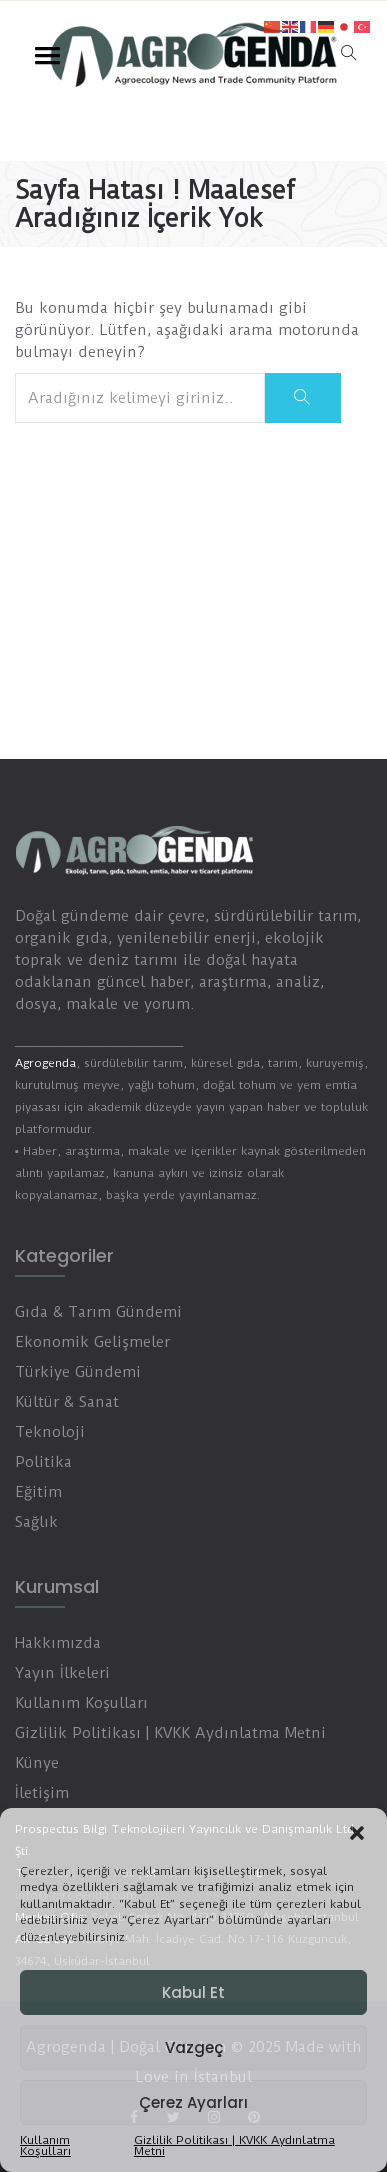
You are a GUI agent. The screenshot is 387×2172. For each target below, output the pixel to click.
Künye (37, 1763)
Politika (43, 1462)
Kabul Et (193, 1992)
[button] (357, 1833)
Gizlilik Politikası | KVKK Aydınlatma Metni (234, 2146)
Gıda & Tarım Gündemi (98, 1312)
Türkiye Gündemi (78, 1372)
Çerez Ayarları (193, 2102)
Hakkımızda (58, 1643)
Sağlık (36, 1522)
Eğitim (38, 1492)
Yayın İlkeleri (62, 1673)
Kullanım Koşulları (45, 2146)
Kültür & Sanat (67, 1402)
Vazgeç (194, 2047)
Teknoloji (50, 1432)
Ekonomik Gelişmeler (92, 1342)
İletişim (42, 1793)
